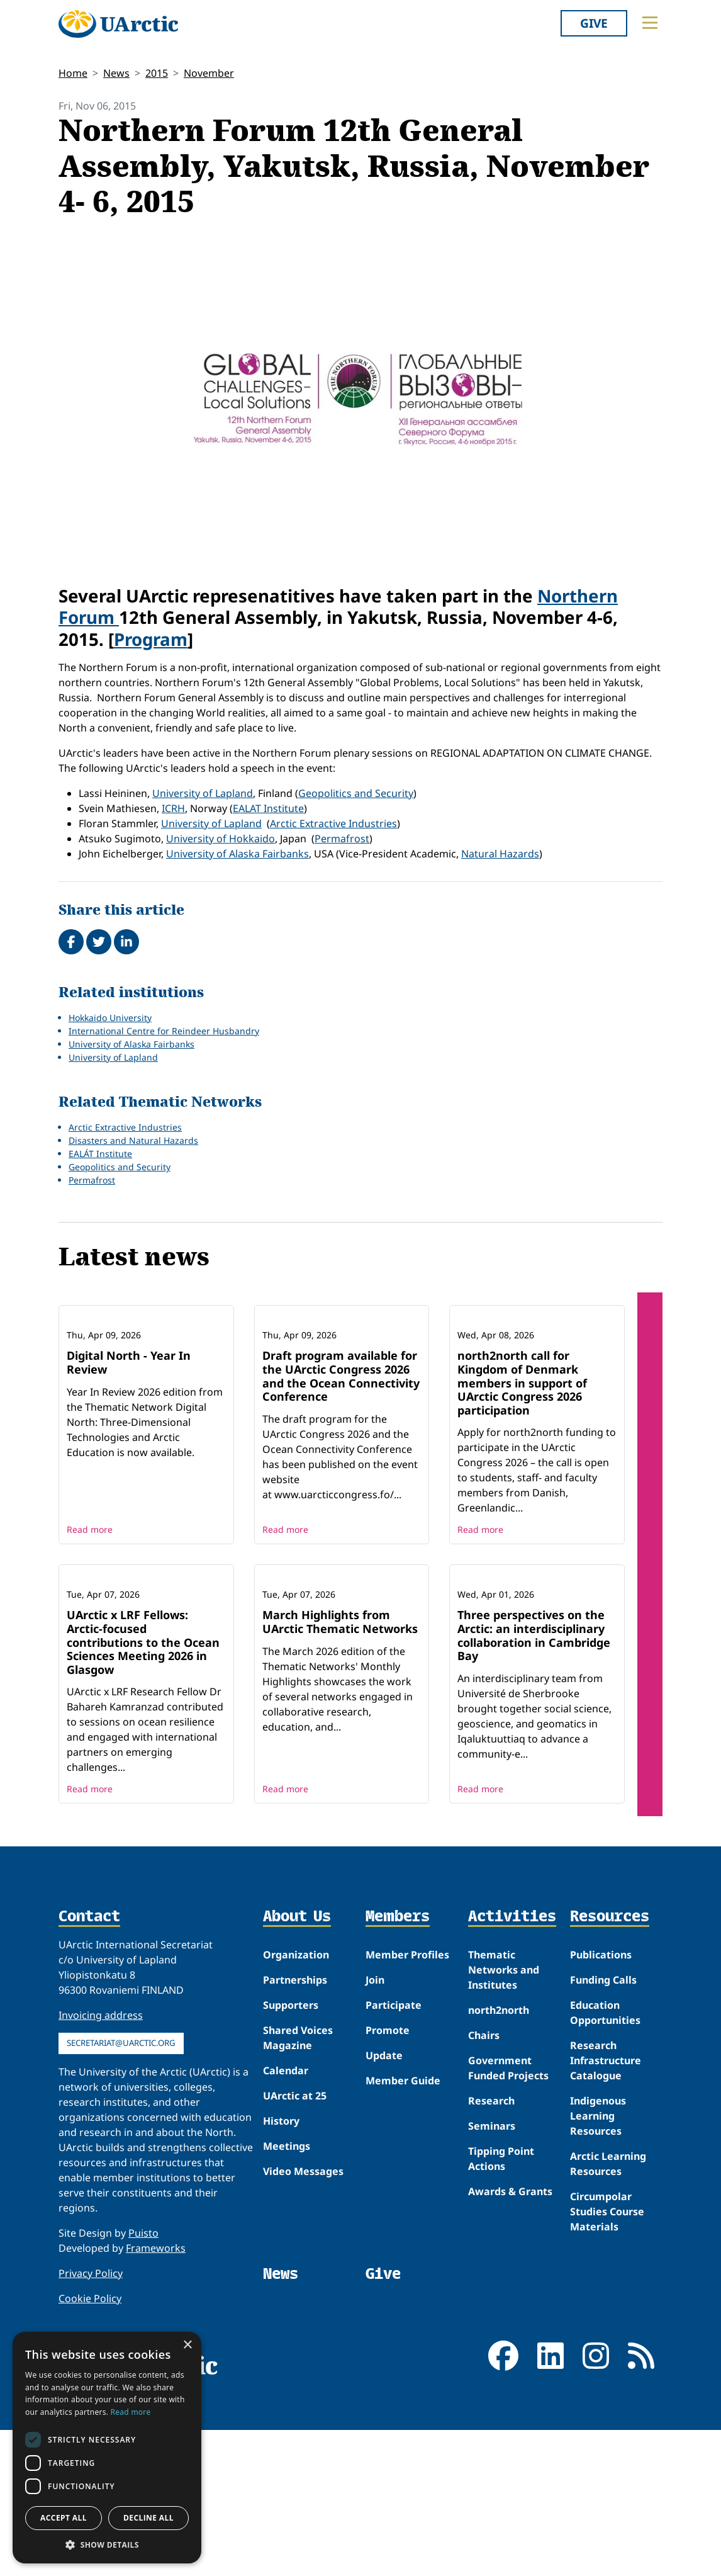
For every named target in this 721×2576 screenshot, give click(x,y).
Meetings (286, 2312)
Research (491, 2266)
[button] (107, 2544)
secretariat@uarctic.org (121, 2208)
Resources (609, 2083)
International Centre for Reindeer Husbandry (164, 1031)
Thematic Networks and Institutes (503, 2135)
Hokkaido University (110, 1018)
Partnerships (295, 2145)
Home (73, 73)
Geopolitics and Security (355, 793)
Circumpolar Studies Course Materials (607, 2377)
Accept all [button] (63, 2517)
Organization (296, 2120)
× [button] (187, 2345)
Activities (512, 2083)
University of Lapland (202, 793)
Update (384, 2221)
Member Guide (403, 2246)
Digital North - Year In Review (129, 1445)
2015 (156, 73)
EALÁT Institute (100, 1154)
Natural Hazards (500, 854)
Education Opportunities (605, 2178)
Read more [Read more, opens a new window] (131, 2412)
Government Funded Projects (508, 2233)
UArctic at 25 (295, 2261)
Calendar (285, 2236)
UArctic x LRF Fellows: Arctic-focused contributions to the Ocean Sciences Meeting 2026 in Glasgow (143, 1808)
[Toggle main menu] (649, 22)
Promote (388, 2196)
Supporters (290, 2171)
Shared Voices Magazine (298, 2203)
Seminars (491, 2291)
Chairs (484, 2201)
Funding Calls (603, 2145)
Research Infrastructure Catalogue (605, 2226)
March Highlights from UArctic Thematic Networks (340, 1787)
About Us (297, 2083)
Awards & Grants (510, 2357)
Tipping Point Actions (501, 2324)
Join (375, 2145)
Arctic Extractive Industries (333, 823)
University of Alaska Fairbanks (237, 854)
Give (594, 22)
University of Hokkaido (220, 838)
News (116, 73)
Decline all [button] (148, 2517)
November (209, 73)
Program (150, 639)
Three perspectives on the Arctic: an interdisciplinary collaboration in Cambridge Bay (533, 1801)
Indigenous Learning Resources (598, 2281)
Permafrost (342, 838)
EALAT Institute (268, 808)
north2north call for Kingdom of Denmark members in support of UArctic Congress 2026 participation (522, 1465)
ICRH (173, 808)
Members (398, 2083)
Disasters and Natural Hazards (133, 1140)
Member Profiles (407, 2120)
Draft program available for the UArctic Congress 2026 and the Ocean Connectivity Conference (341, 1459)
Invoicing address (101, 2181)
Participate (394, 2171)
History (281, 2286)
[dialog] (107, 2447)
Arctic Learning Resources (608, 2329)
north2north (498, 2176)
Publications (601, 2120)
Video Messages (303, 2337)
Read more (90, 1612)
